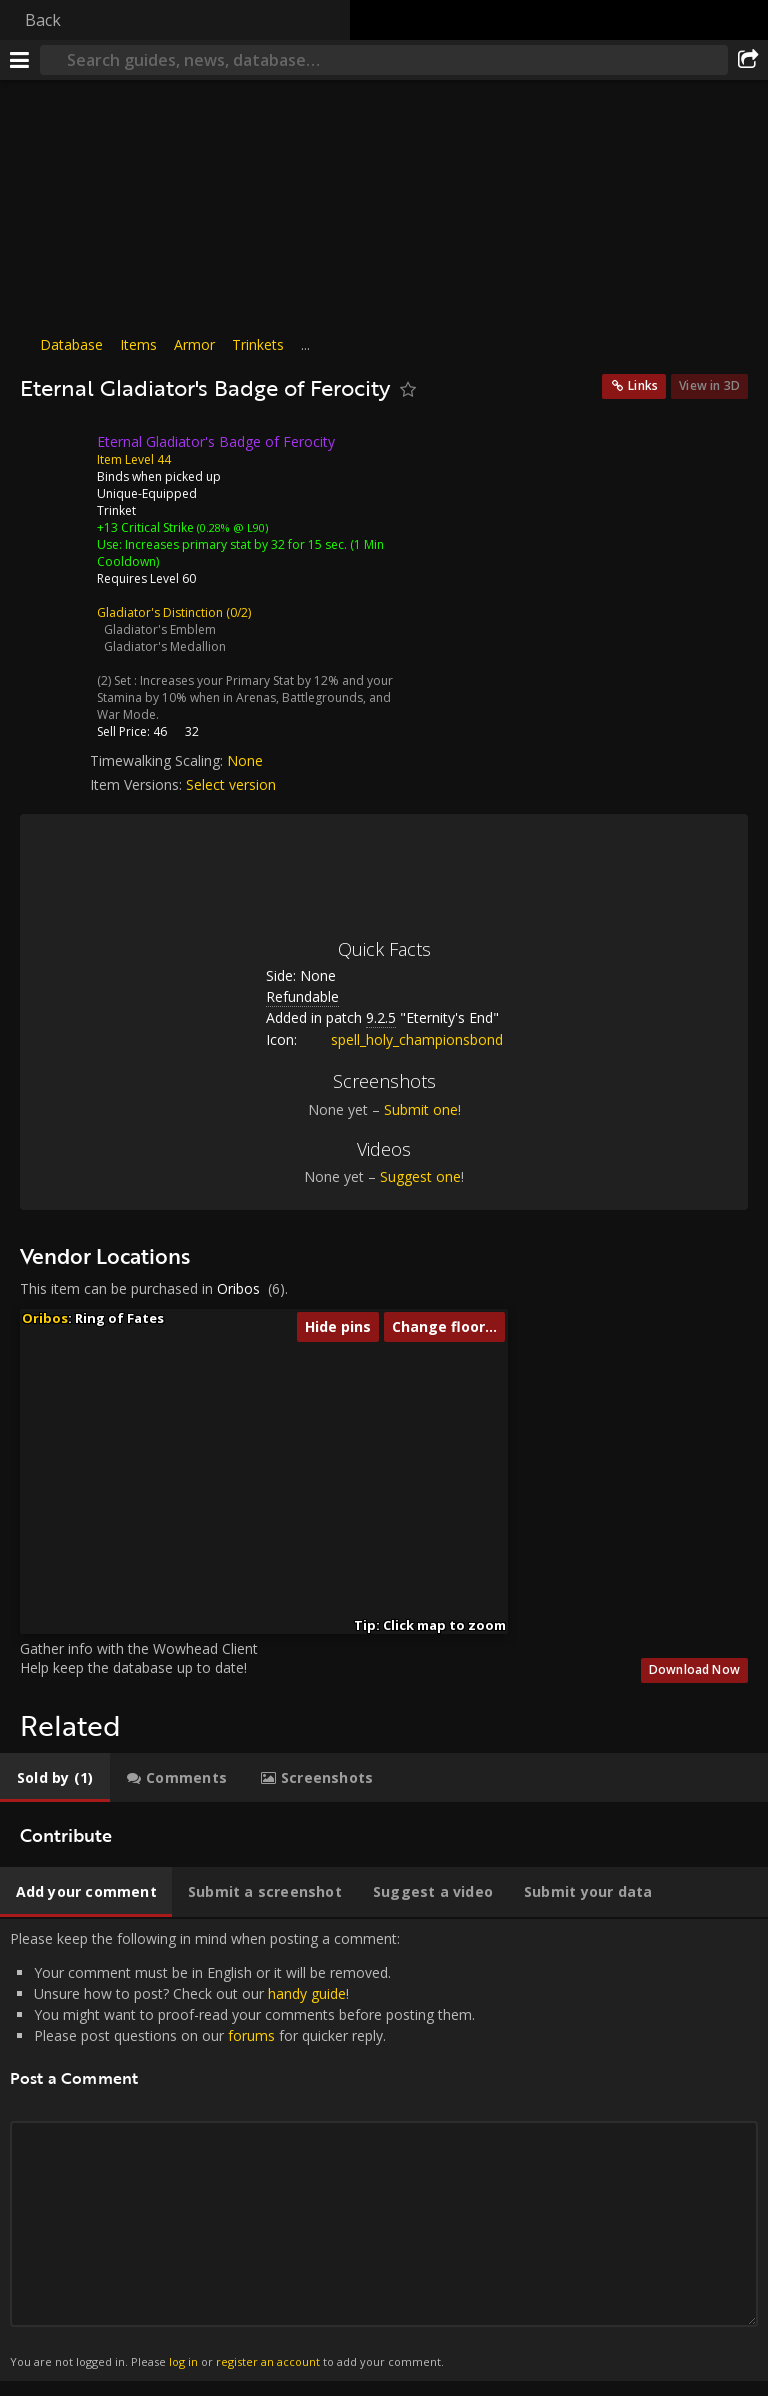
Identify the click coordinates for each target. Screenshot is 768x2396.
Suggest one (420, 1176)
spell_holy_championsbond (402, 1039)
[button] (190, 1496)
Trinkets (258, 344)
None (245, 760)
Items (138, 344)
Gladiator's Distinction (160, 612)
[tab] (55, 1778)
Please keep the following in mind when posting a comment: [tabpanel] (384, 2150)
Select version (231, 784)
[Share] (748, 60)
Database (71, 344)
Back (43, 20)
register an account (268, 2361)
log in (183, 2361)
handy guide (307, 1993)
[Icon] (54, 457)
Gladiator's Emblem (160, 629)
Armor (194, 344)
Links (643, 385)
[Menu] (20, 60)
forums (251, 2035)
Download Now (694, 1669)
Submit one (421, 1109)
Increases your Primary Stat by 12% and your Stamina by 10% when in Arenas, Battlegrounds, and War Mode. (245, 697)
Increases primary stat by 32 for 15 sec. (236, 544)
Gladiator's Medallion (165, 646)
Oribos (238, 1288)
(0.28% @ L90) (231, 527)
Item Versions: (138, 784)
